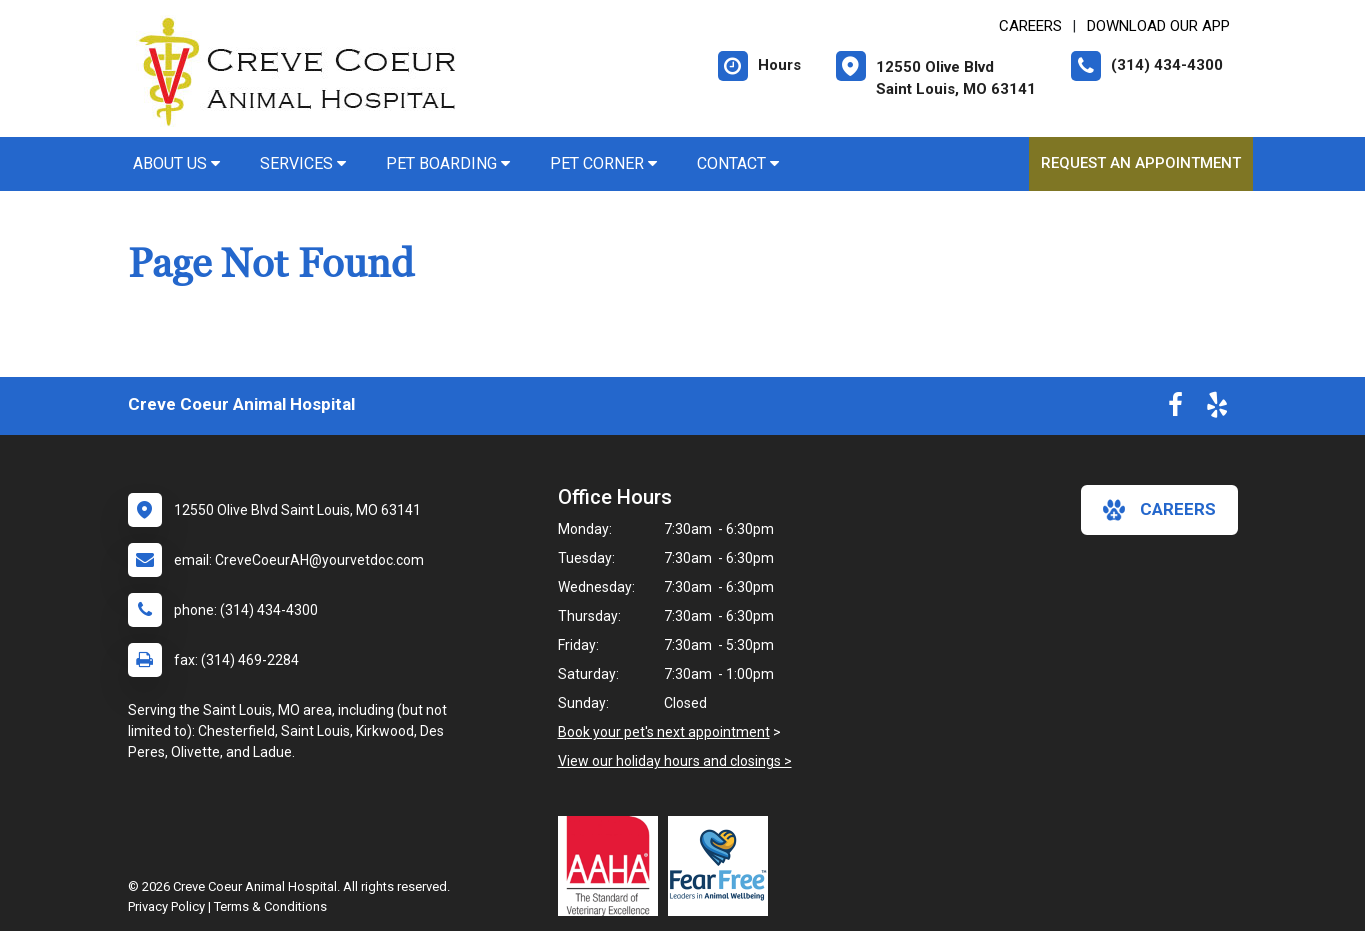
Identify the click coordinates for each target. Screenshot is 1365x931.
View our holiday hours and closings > (675, 761)
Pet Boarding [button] (448, 163)
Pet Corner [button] (603, 163)
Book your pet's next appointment (664, 732)
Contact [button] (738, 163)
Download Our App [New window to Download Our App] (1158, 26)
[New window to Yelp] (1217, 409)
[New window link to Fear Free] (723, 866)
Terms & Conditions (270, 906)
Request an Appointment (1141, 163)
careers (1159, 510)
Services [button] (303, 163)
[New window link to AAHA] (613, 866)
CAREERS (1030, 26)
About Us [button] (176, 163)
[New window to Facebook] (1175, 409)
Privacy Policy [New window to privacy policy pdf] (166, 906)
